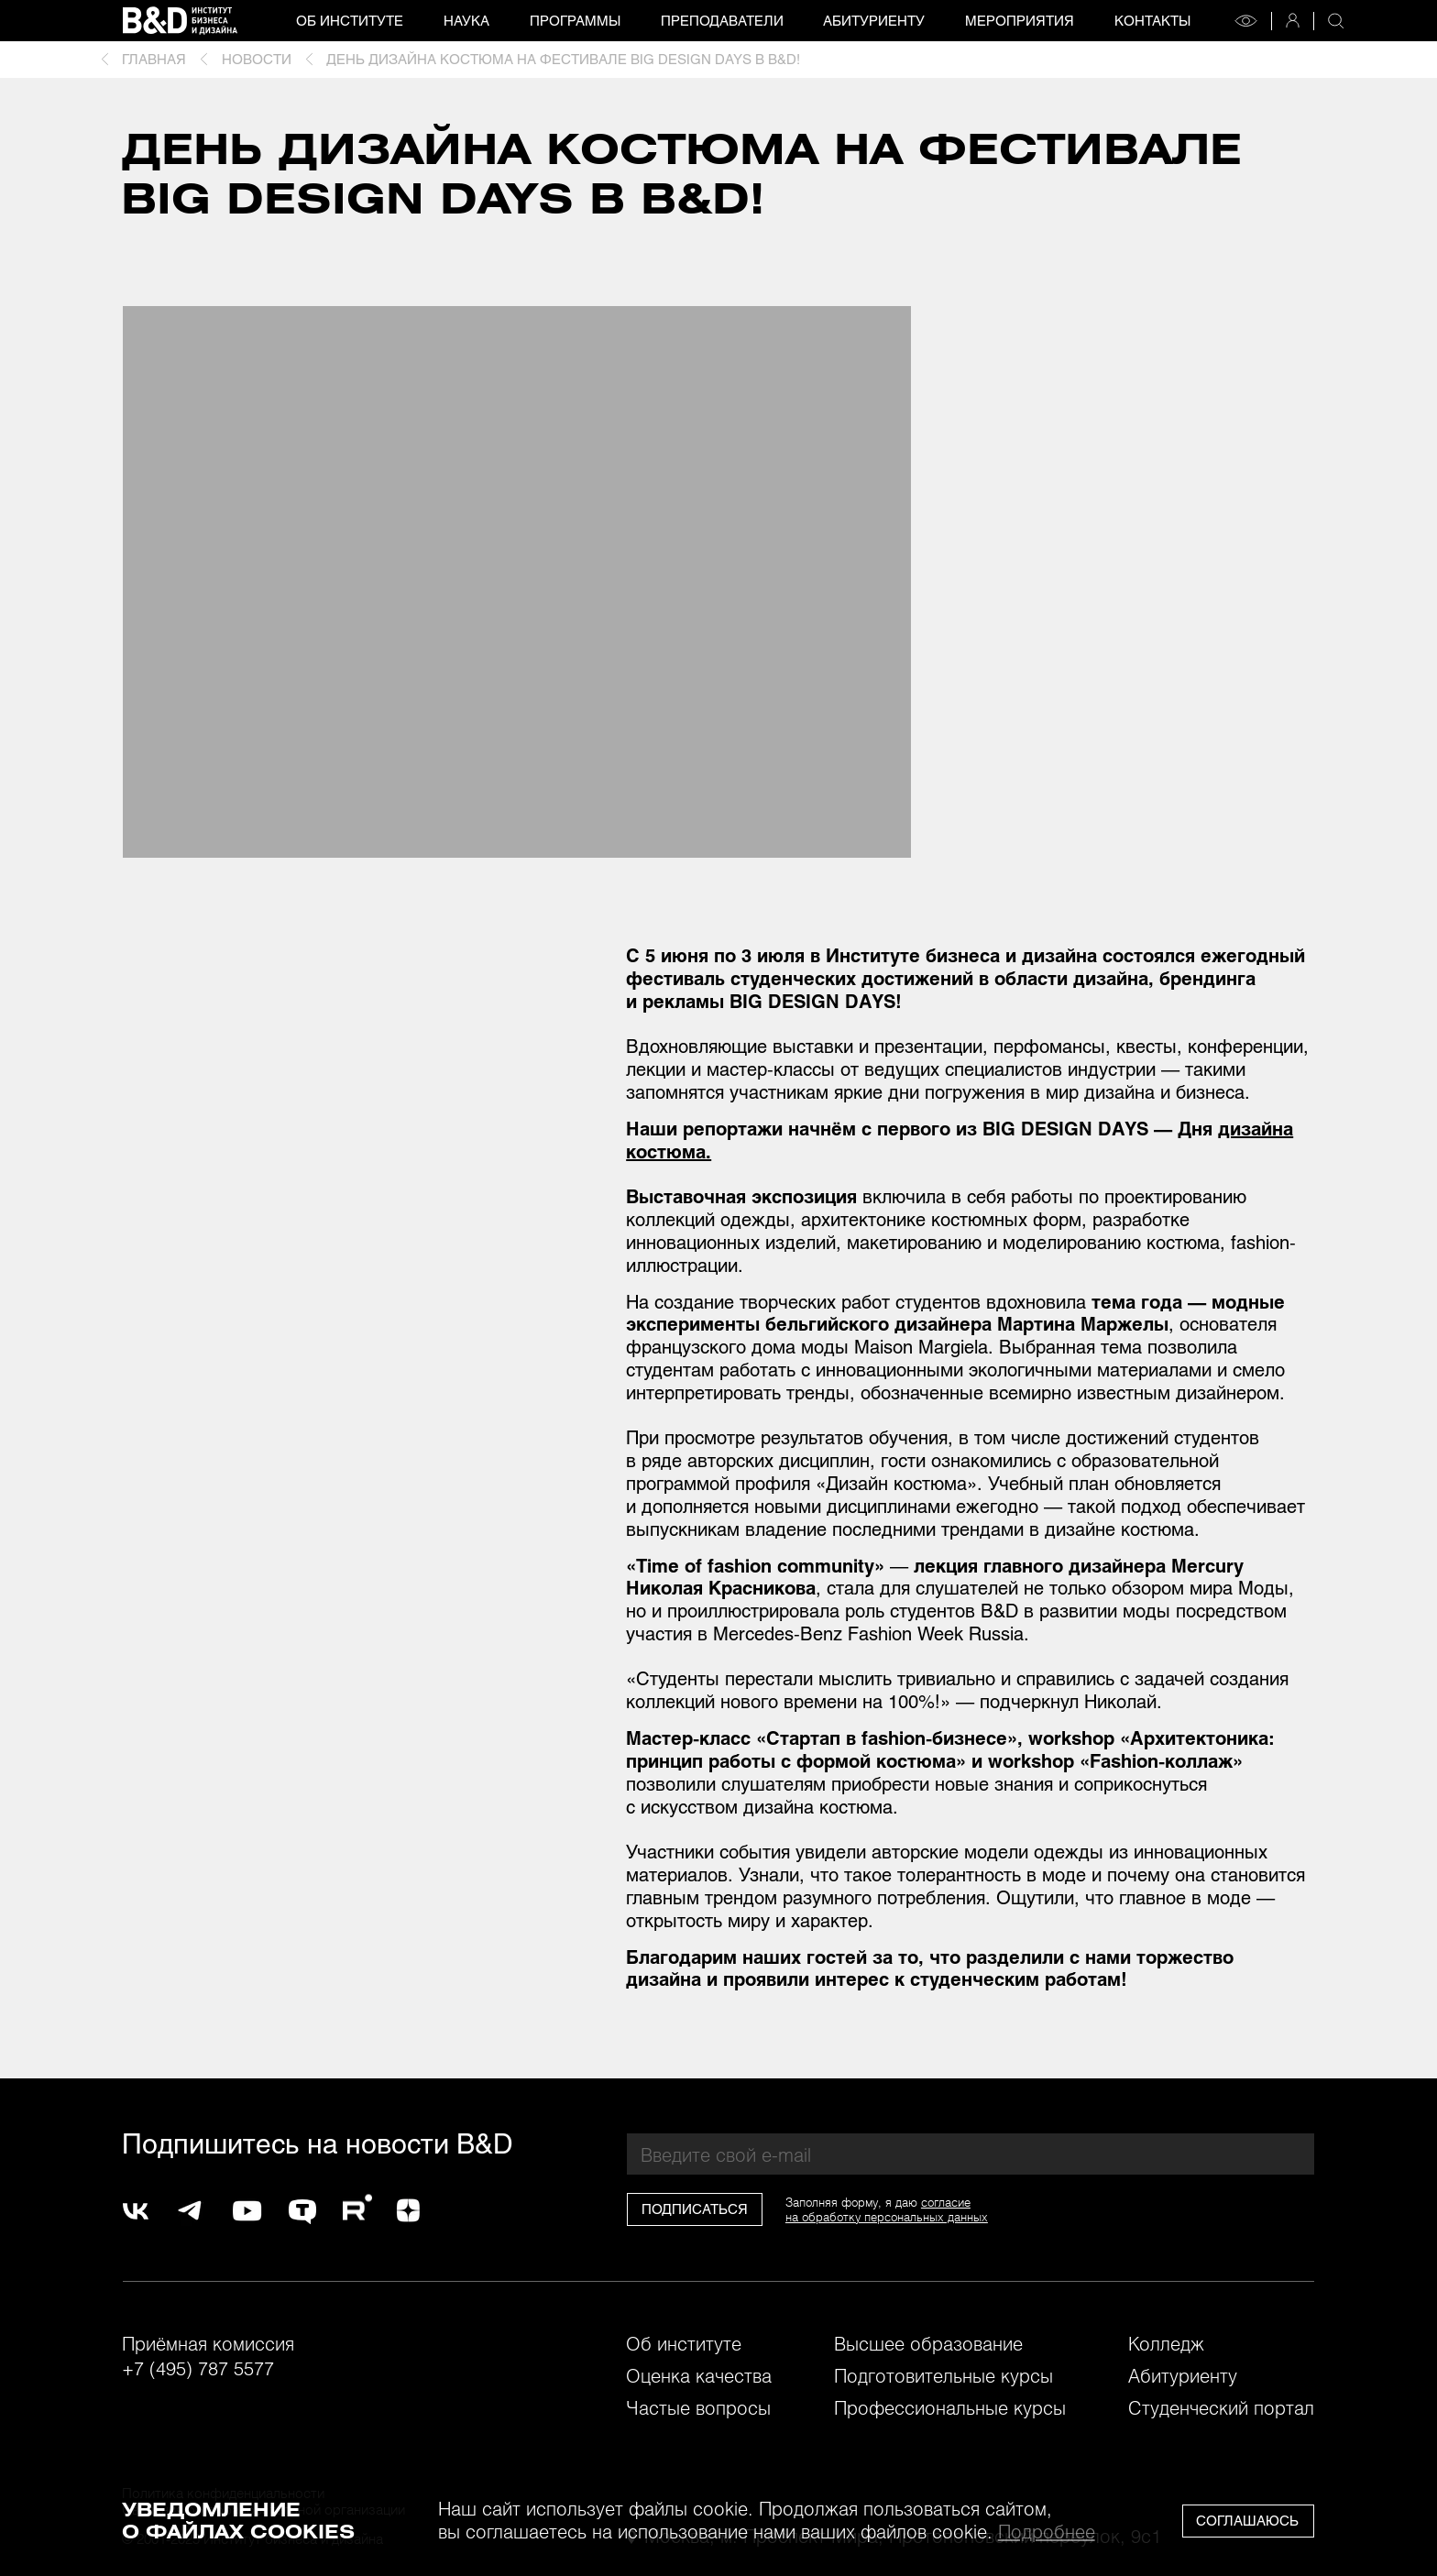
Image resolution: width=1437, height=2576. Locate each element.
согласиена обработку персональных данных (886, 2209)
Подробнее (1046, 2531)
